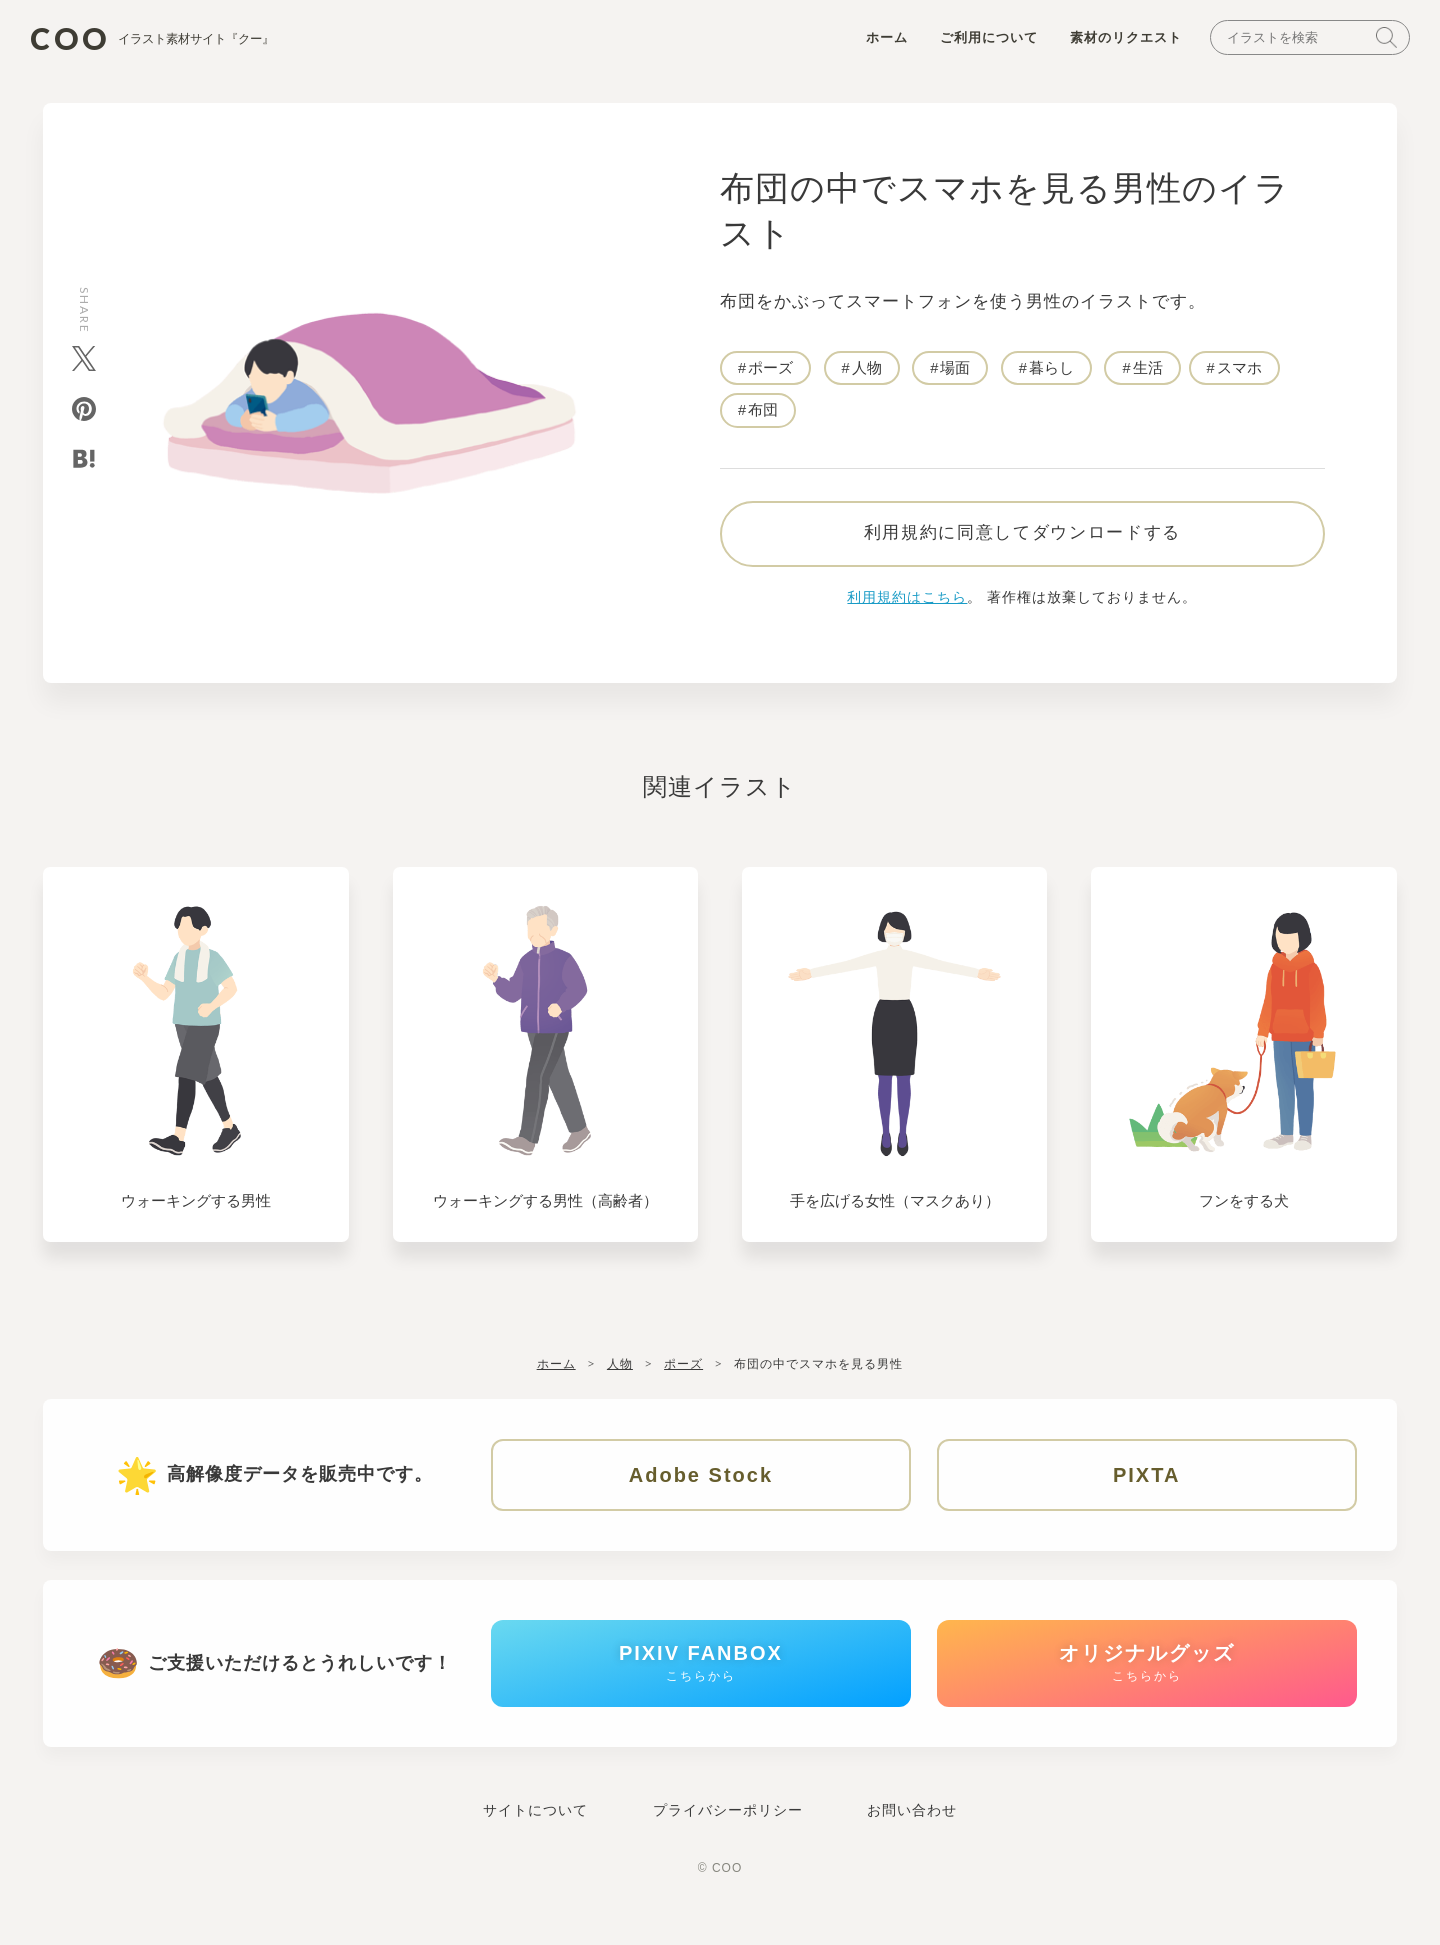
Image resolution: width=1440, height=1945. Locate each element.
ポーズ (770, 372)
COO (168, 40)
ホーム (877, 41)
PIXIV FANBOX (701, 1683)
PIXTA (1146, 1487)
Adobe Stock (701, 1487)
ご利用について (979, 41)
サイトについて (535, 1835)
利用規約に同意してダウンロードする (1022, 545)
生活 (1149, 372)
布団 (763, 415)
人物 (867, 372)
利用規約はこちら (907, 609)
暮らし (1052, 372)
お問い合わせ (912, 1835)
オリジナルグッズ (1147, 1683)
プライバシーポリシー (728, 1835)
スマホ (1240, 372)
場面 (956, 372)
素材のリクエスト (1116, 41)
